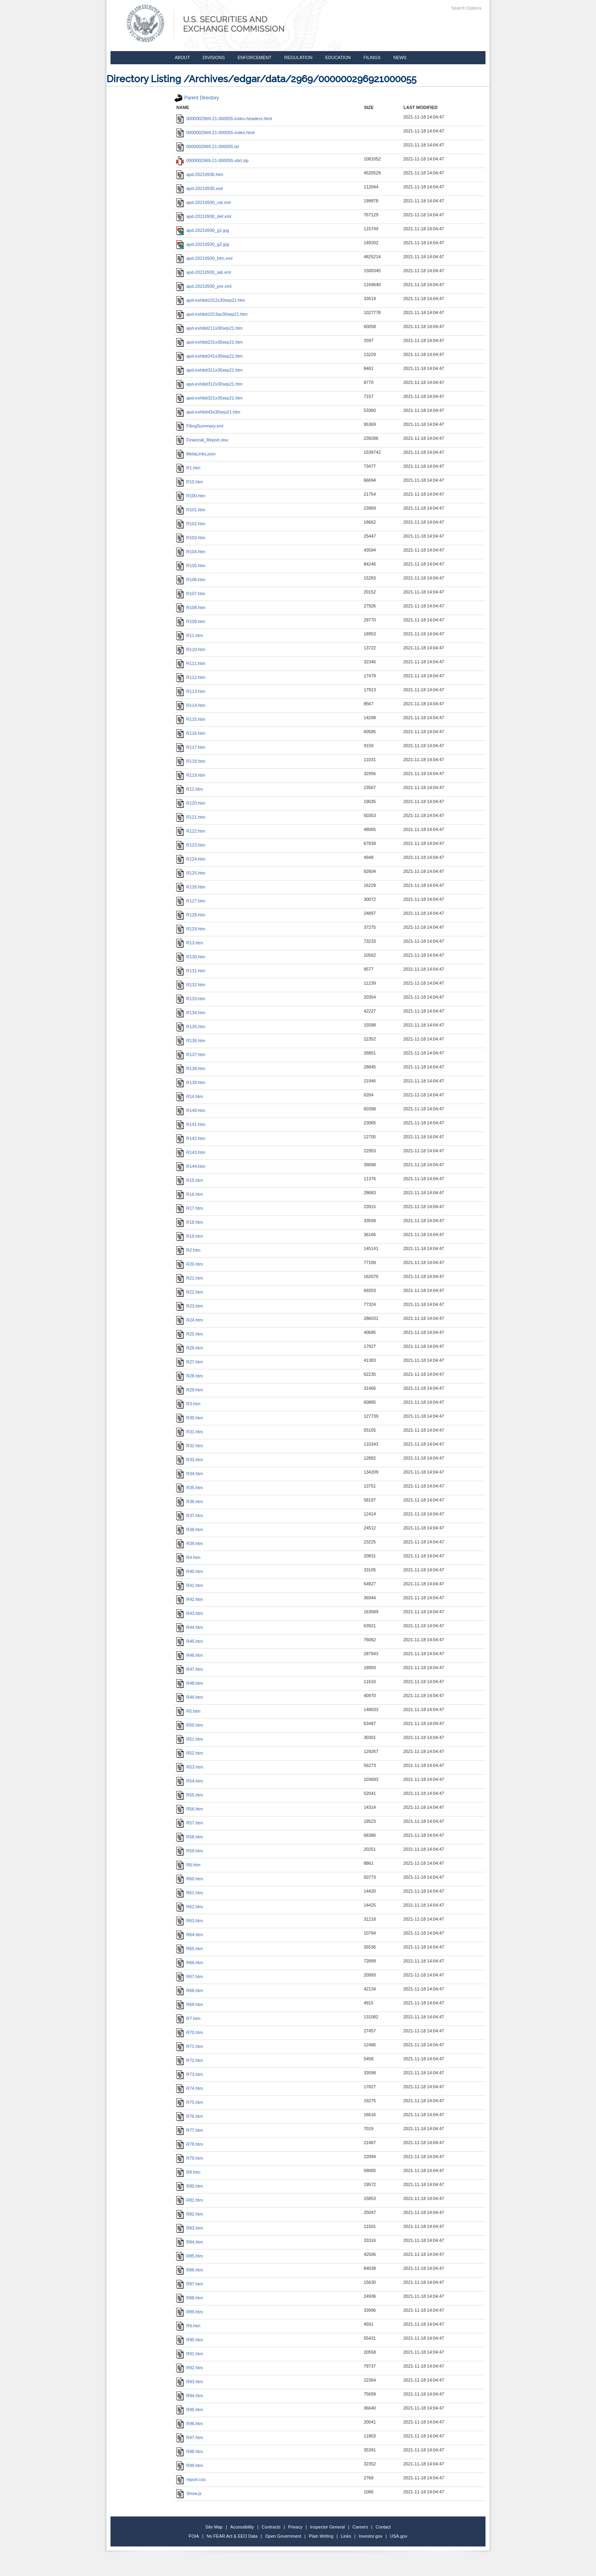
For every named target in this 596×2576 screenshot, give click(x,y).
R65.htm (189, 1948)
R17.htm (189, 1208)
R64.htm (189, 1934)
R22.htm (189, 1292)
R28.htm (189, 1375)
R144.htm (190, 1166)
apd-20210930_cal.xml (203, 202)
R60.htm (189, 1878)
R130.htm (190, 956)
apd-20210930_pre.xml (203, 286)
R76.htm (189, 2116)
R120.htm (190, 803)
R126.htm (190, 886)
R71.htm (189, 2046)
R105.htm (190, 565)
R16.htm (189, 1194)
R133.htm (190, 998)
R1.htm (188, 467)
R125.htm (190, 873)
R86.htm (189, 2269)
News (400, 57)
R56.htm (189, 1808)
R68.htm (189, 1990)
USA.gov (398, 2536)
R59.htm (189, 1850)
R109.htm (190, 621)
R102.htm (190, 523)
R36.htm (189, 1501)
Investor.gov (370, 2536)
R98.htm (189, 2451)
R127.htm (190, 900)
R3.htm (188, 1403)
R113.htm (190, 691)
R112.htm (190, 677)
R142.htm (190, 1138)
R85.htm (189, 2256)
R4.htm (188, 1557)
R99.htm (189, 2465)
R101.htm (190, 509)
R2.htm (188, 1250)
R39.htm (189, 1543)
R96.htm (189, 2423)
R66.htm (189, 1962)
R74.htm (189, 2088)
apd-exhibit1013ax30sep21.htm (212, 314)
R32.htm (189, 1445)
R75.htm (189, 2102)
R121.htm (190, 817)
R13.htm (189, 942)
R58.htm (189, 1836)
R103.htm (190, 537)
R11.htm (189, 635)
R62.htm (189, 1906)
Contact (383, 2527)
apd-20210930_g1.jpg (202, 230)
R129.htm (190, 928)
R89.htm (189, 2311)
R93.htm (189, 2381)
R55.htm (189, 1795)
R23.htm (189, 1306)
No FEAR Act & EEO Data (232, 2536)
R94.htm (189, 2395)
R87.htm (189, 2283)
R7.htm (188, 2018)
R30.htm (189, 1417)
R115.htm (190, 719)
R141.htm (190, 1124)
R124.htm (190, 859)
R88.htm (189, 2297)
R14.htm (189, 1096)
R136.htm (190, 1040)
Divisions (214, 57)
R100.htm (190, 495)
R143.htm (190, 1152)
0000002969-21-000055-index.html (215, 132)
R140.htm (190, 1110)
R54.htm (189, 1781)
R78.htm (189, 2144)
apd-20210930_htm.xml (204, 258)
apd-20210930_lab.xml (203, 272)
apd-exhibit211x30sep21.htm (209, 328)
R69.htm (189, 2004)
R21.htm (189, 1278)
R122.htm (190, 831)
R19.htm (189, 1236)
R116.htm (190, 733)
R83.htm (189, 2228)
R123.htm (190, 845)
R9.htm (188, 2325)
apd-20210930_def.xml (203, 216)
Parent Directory (196, 98)
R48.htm (189, 1683)
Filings (372, 57)
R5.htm (188, 1711)
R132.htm (190, 984)
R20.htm (189, 1264)
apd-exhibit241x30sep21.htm (209, 356)
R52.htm (189, 1753)
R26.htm (189, 1347)
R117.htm (190, 747)
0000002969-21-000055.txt (207, 146)
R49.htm (189, 1697)
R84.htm (189, 2242)
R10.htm (189, 481)
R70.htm (189, 2032)
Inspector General (327, 2527)
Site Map (214, 2527)
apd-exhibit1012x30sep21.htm (210, 300)
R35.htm (189, 1487)
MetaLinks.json (195, 453)
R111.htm (190, 663)
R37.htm (189, 1515)
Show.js (188, 2493)
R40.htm (189, 1571)
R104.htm (190, 551)
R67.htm (189, 1976)
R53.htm (189, 1767)
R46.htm (189, 1655)
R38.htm (189, 1529)
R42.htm (189, 1599)
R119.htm (190, 775)
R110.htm (190, 649)
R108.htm (190, 607)
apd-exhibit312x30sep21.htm (209, 384)
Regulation (298, 57)
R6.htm (188, 1864)
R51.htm (189, 1739)
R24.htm (189, 1320)
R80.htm (189, 2186)
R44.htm (189, 1627)
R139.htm (190, 1082)
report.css (190, 2479)
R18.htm (189, 1222)
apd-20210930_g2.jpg (202, 244)
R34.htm (189, 1473)
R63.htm (189, 1920)
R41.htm (189, 1585)
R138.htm (190, 1068)
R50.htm (189, 1725)
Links (346, 2536)
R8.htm (188, 2172)
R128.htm (190, 914)
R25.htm (189, 1334)
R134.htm (190, 1012)
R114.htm (190, 705)
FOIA (194, 2536)
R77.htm (189, 2130)
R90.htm (189, 2339)
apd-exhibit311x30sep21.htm (209, 370)
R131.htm (190, 970)
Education (338, 57)
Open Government (283, 2536)
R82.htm (189, 2214)
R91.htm (189, 2353)
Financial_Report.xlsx (202, 439)
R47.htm (189, 1669)
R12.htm (189, 789)
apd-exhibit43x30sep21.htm (208, 412)
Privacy (295, 2527)
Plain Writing (321, 2536)
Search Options (466, 8)
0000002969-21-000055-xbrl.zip (212, 160)
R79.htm (189, 2158)
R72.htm (189, 2060)
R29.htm (189, 1389)
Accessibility (242, 2527)
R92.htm (189, 2367)
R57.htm (189, 1822)
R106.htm (190, 579)
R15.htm (189, 1180)
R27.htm (189, 1361)
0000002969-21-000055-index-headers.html (224, 118)
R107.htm (190, 593)
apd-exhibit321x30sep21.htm (209, 398)
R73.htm (189, 2074)
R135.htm (190, 1026)
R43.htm (189, 1613)
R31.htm (189, 1431)
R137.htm (190, 1054)
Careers (360, 2527)
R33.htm (189, 1459)
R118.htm (190, 761)
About (182, 57)
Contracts (271, 2527)
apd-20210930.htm (199, 174)
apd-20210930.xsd (199, 188)
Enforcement (255, 57)
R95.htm (189, 2409)
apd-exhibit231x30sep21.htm (209, 342)
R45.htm (189, 1641)
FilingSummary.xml (199, 425)
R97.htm (189, 2437)
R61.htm (189, 1892)
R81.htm (189, 2200)
